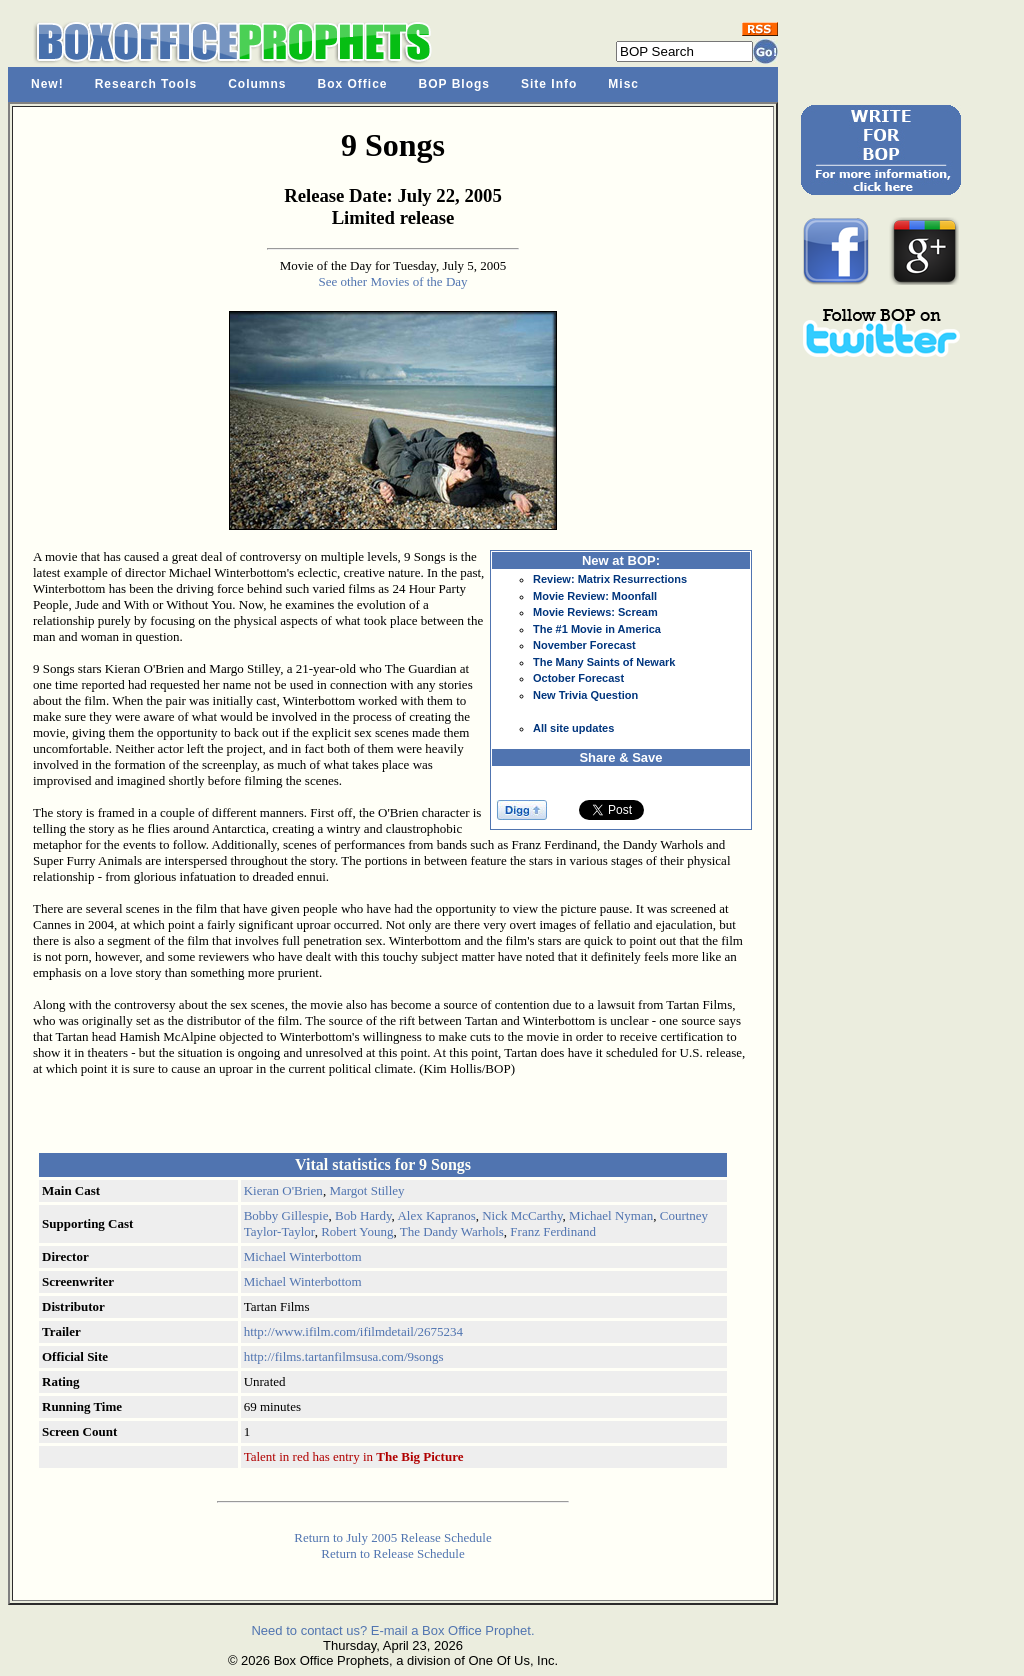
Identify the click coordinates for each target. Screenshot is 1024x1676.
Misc (623, 84)
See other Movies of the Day (392, 281)
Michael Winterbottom (303, 1256)
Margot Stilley (366, 1190)
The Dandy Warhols (452, 1231)
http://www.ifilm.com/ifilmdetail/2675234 (353, 1331)
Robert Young (357, 1231)
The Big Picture (419, 1456)
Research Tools (146, 84)
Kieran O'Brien (283, 1190)
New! (47, 84)
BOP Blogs (454, 84)
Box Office (353, 84)
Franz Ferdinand (553, 1231)
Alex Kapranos (436, 1215)
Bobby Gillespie (286, 1215)
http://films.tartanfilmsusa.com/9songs (344, 1356)
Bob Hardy (363, 1215)
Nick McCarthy (522, 1215)
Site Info (549, 84)
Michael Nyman (611, 1215)
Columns (257, 84)
